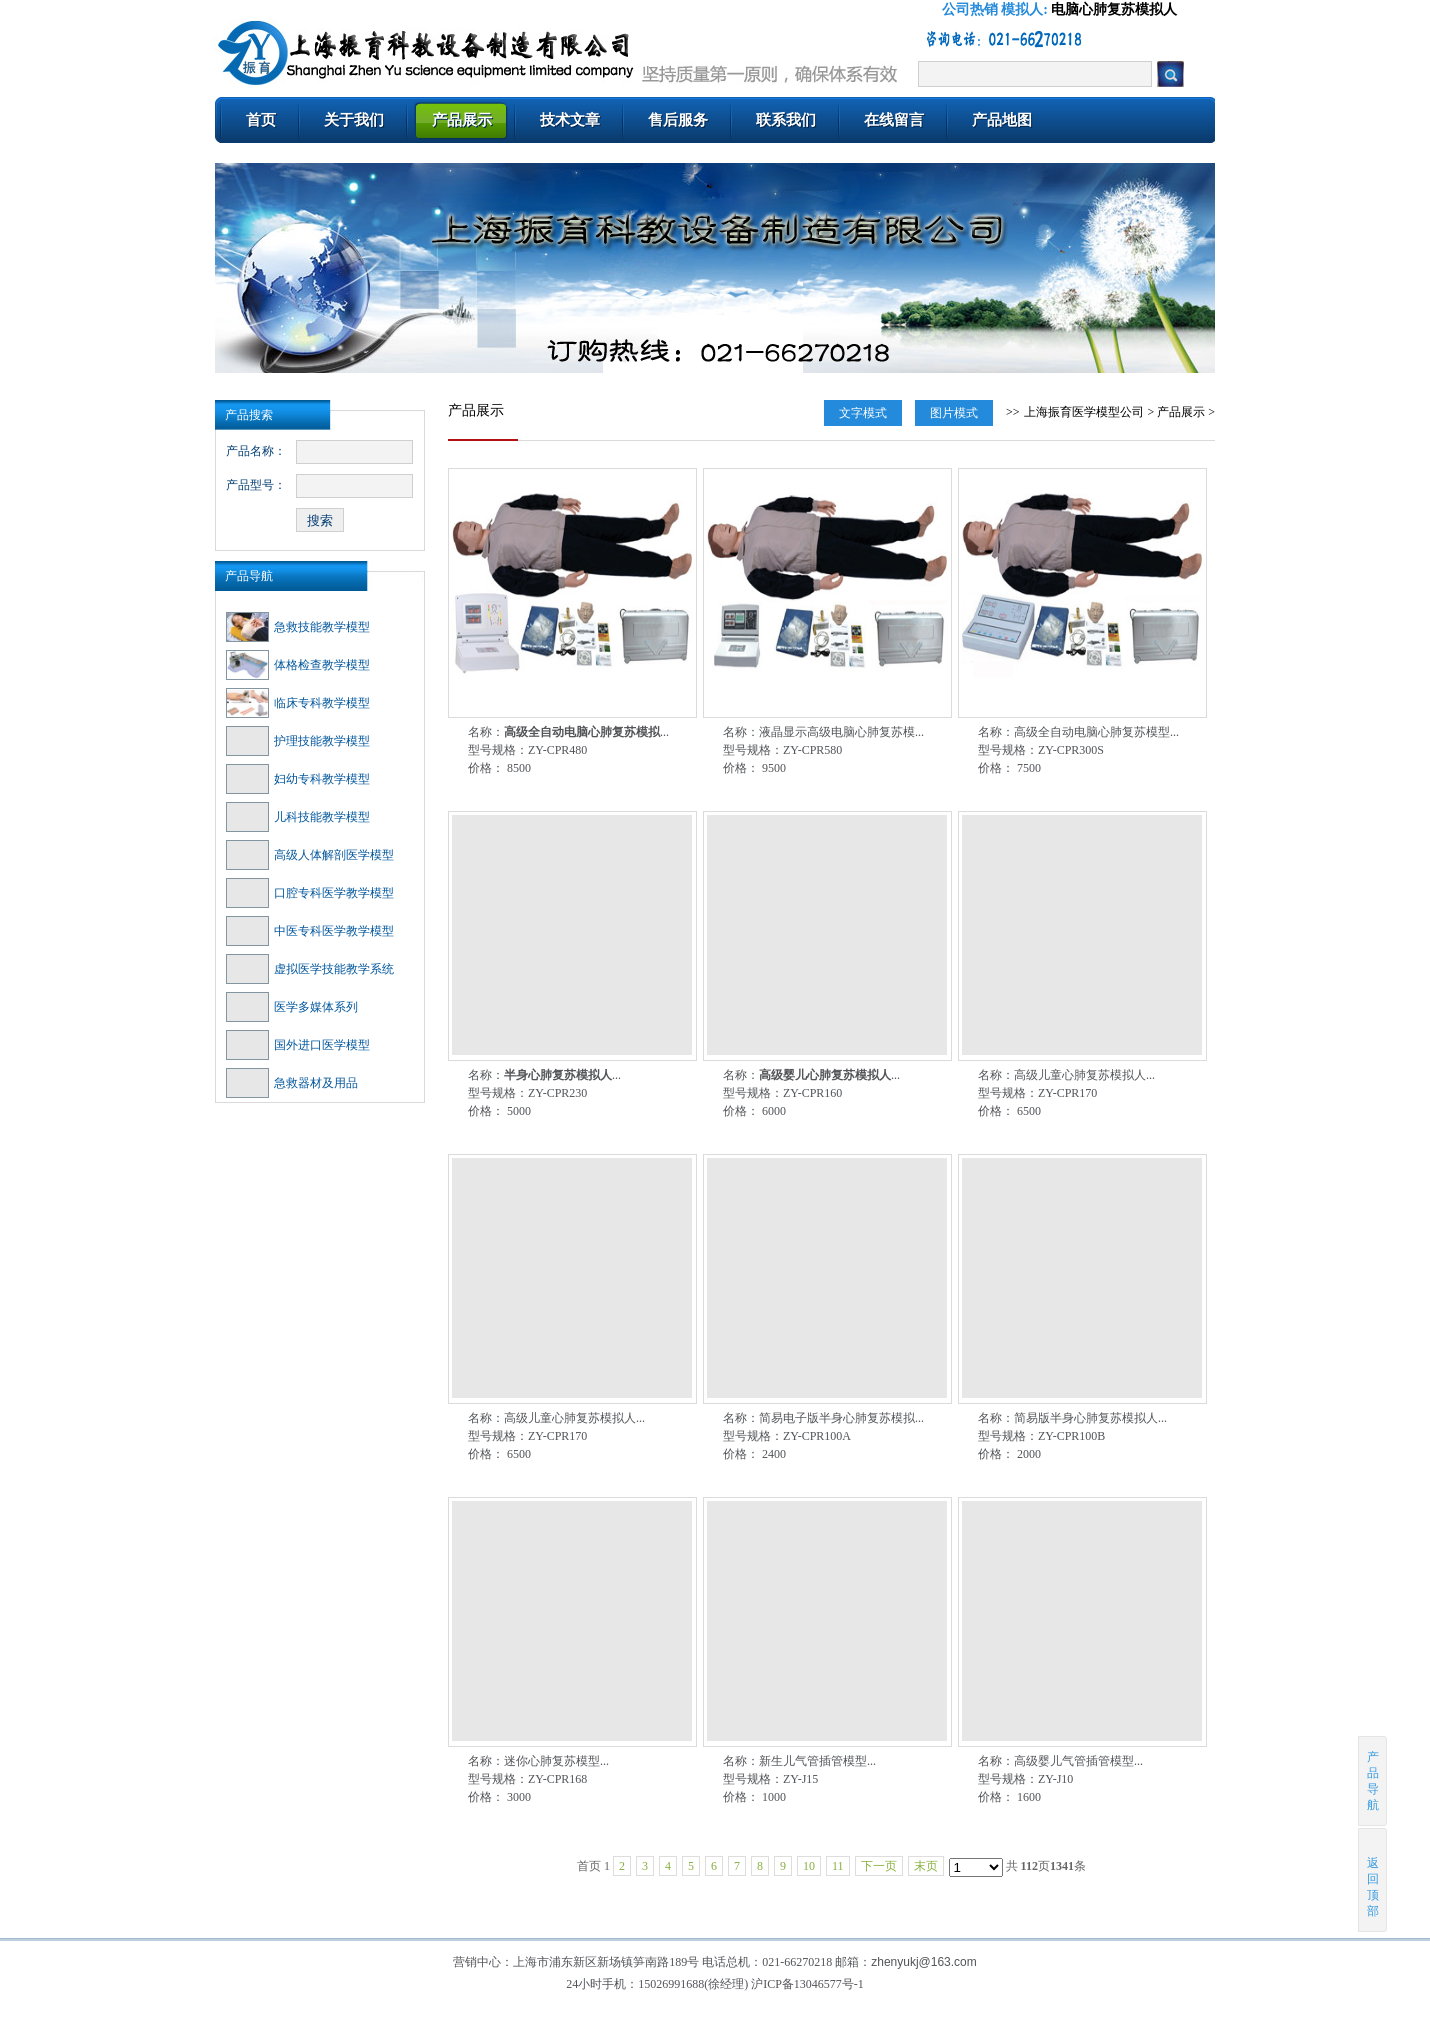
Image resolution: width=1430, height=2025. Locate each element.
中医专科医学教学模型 (310, 931)
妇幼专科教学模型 (298, 779)
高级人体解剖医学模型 (310, 855)
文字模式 (863, 413)
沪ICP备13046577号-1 (807, 1984)
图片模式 (954, 413)
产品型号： (256, 485)
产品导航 (249, 576)
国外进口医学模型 (298, 1045)
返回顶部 (1373, 1879)
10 (809, 1866)
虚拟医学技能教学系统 (310, 969)
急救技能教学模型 (298, 627)
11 (838, 1866)
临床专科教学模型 (298, 703)
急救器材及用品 (292, 1083)
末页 (926, 1866)
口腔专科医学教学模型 (310, 893)
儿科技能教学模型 (298, 817)
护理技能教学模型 (298, 741)
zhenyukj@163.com (924, 1962)
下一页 (879, 1866)
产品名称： (256, 451)
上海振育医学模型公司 (1084, 412)
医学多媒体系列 (292, 1007)
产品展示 (1181, 412)
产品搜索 (249, 415)
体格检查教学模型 (298, 665)
